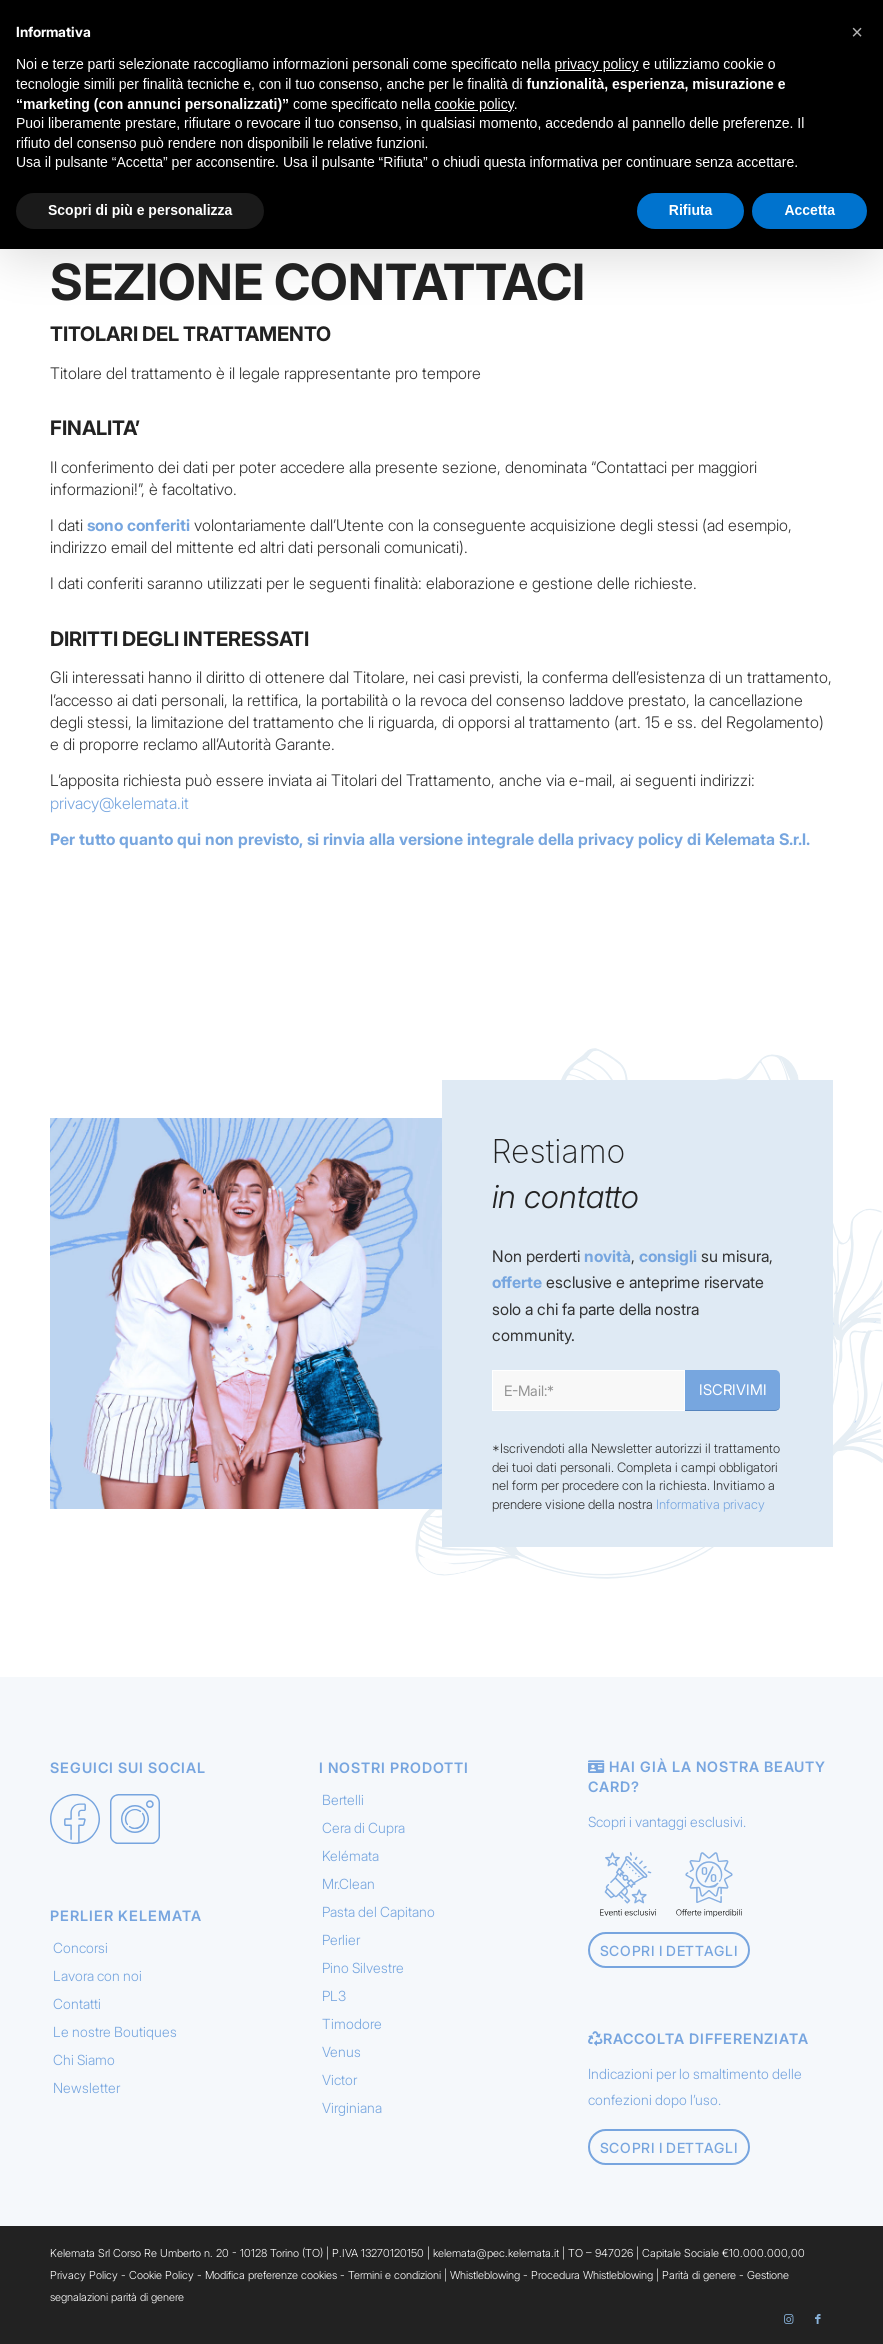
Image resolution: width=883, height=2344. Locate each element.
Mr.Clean (348, 1883)
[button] (857, 32)
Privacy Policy (84, 2275)
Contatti (77, 2003)
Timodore (352, 2023)
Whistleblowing (486, 2275)
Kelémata (350, 1855)
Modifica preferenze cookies (271, 2275)
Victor (339, 2079)
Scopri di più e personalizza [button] (140, 210)
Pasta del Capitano (378, 1911)
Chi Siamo (84, 2059)
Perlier (341, 1939)
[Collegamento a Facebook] (818, 2319)
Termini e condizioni (394, 2275)
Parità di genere (699, 2275)
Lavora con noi (97, 1975)
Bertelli (343, 1799)
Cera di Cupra (363, 1827)
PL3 (334, 1995)
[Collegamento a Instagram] (788, 2319)
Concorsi (80, 1947)
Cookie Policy (161, 2275)
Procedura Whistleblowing (592, 2275)
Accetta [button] (809, 210)
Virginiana (352, 2107)
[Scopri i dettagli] (669, 1950)
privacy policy (630, 839)
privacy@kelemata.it (119, 803)
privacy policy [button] (597, 64)
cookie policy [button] (474, 104)
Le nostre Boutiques (115, 2031)
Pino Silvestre (363, 1967)
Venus (341, 2051)
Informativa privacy (710, 1504)
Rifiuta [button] (691, 210)
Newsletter (86, 2087)
